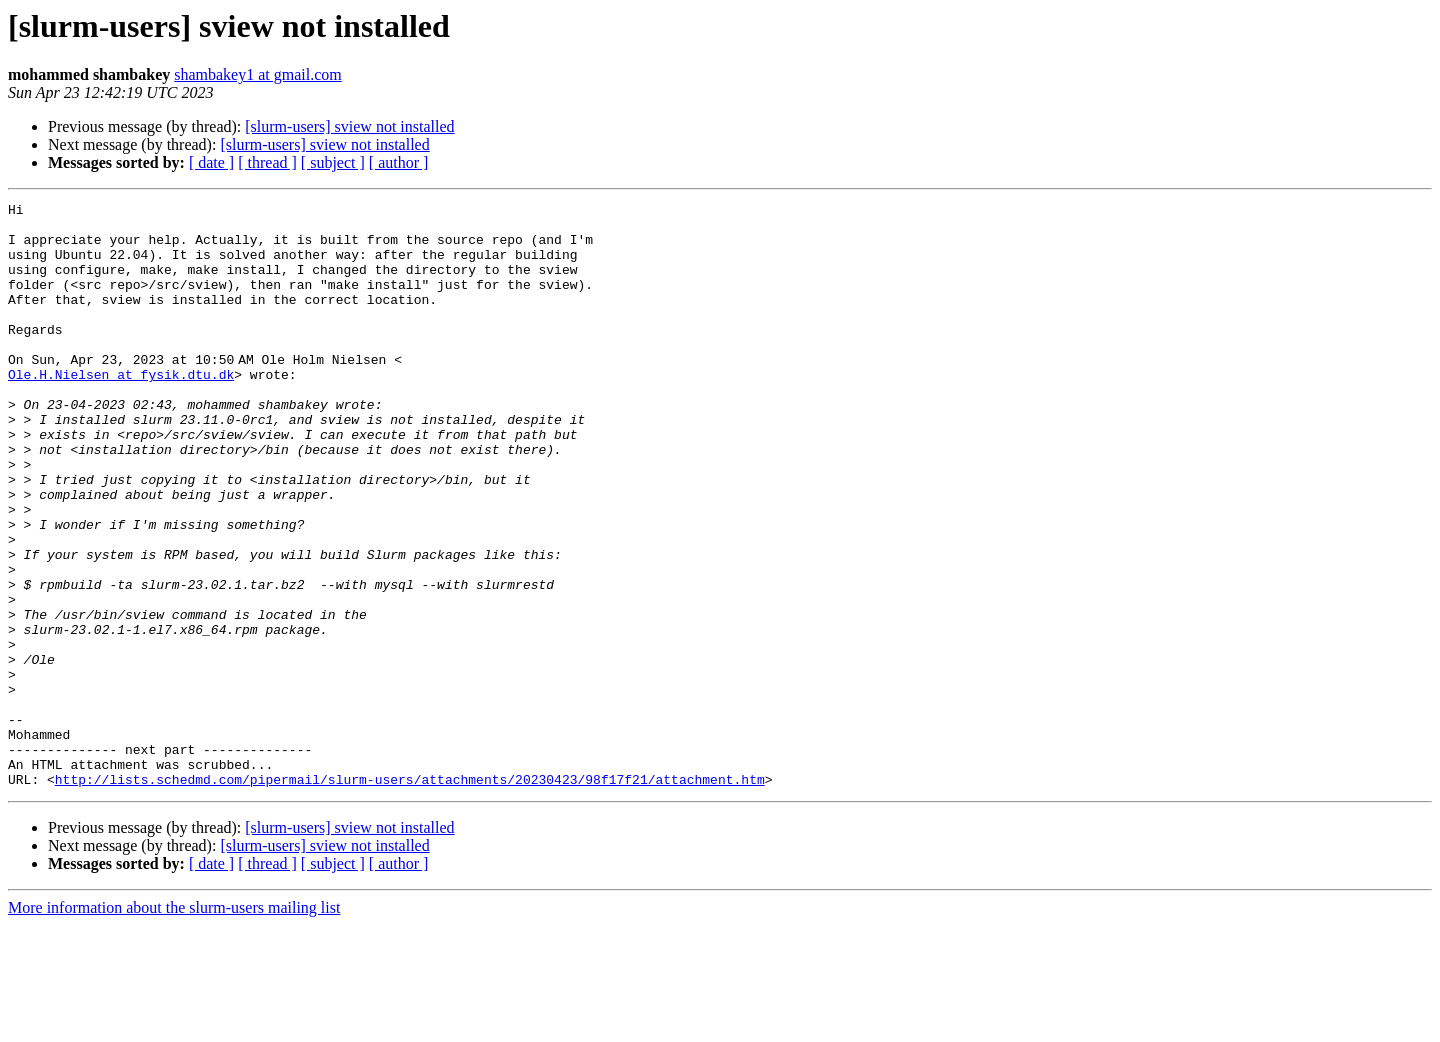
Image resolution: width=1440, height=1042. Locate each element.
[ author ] (399, 162)
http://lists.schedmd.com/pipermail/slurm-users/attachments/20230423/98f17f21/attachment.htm (410, 896)
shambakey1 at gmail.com (258, 74)
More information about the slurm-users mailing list (174, 1024)
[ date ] (211, 162)
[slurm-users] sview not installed (349, 126)
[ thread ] (267, 162)
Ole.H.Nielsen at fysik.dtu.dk (121, 410)
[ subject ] (333, 162)
